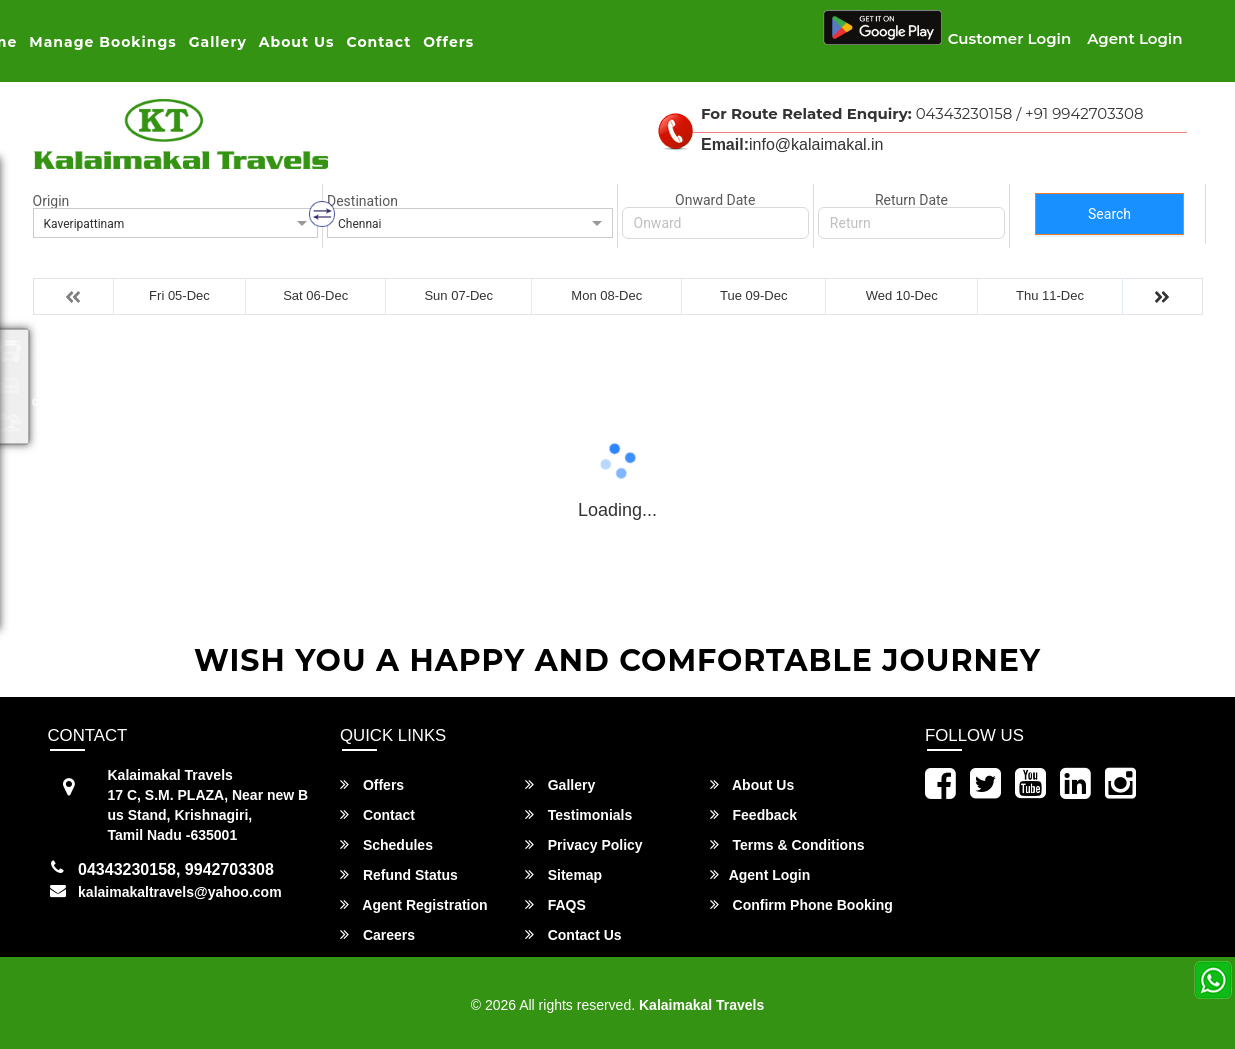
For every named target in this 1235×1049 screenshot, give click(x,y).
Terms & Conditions (787, 844)
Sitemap (563, 874)
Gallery (218, 42)
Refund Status (399, 874)
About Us (297, 42)
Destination (362, 201)
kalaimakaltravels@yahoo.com (180, 892)
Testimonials (578, 814)
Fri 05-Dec (179, 295)
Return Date (911, 200)
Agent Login (1134, 38)
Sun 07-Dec (458, 295)
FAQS (555, 904)
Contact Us (573, 934)
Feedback (753, 814)
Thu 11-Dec (1050, 295)
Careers (377, 934)
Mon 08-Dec (606, 295)
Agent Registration (414, 904)
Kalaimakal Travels (701, 1005)
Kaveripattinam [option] (84, 224)
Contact (379, 42)
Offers (448, 42)
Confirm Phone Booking (801, 904)
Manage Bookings (102, 42)
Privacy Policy (584, 844)
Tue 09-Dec (753, 295)
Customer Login (1009, 38)
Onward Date (715, 200)
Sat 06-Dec (315, 295)
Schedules (386, 844)
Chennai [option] (359, 224)
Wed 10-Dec (902, 295)
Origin (51, 201)
